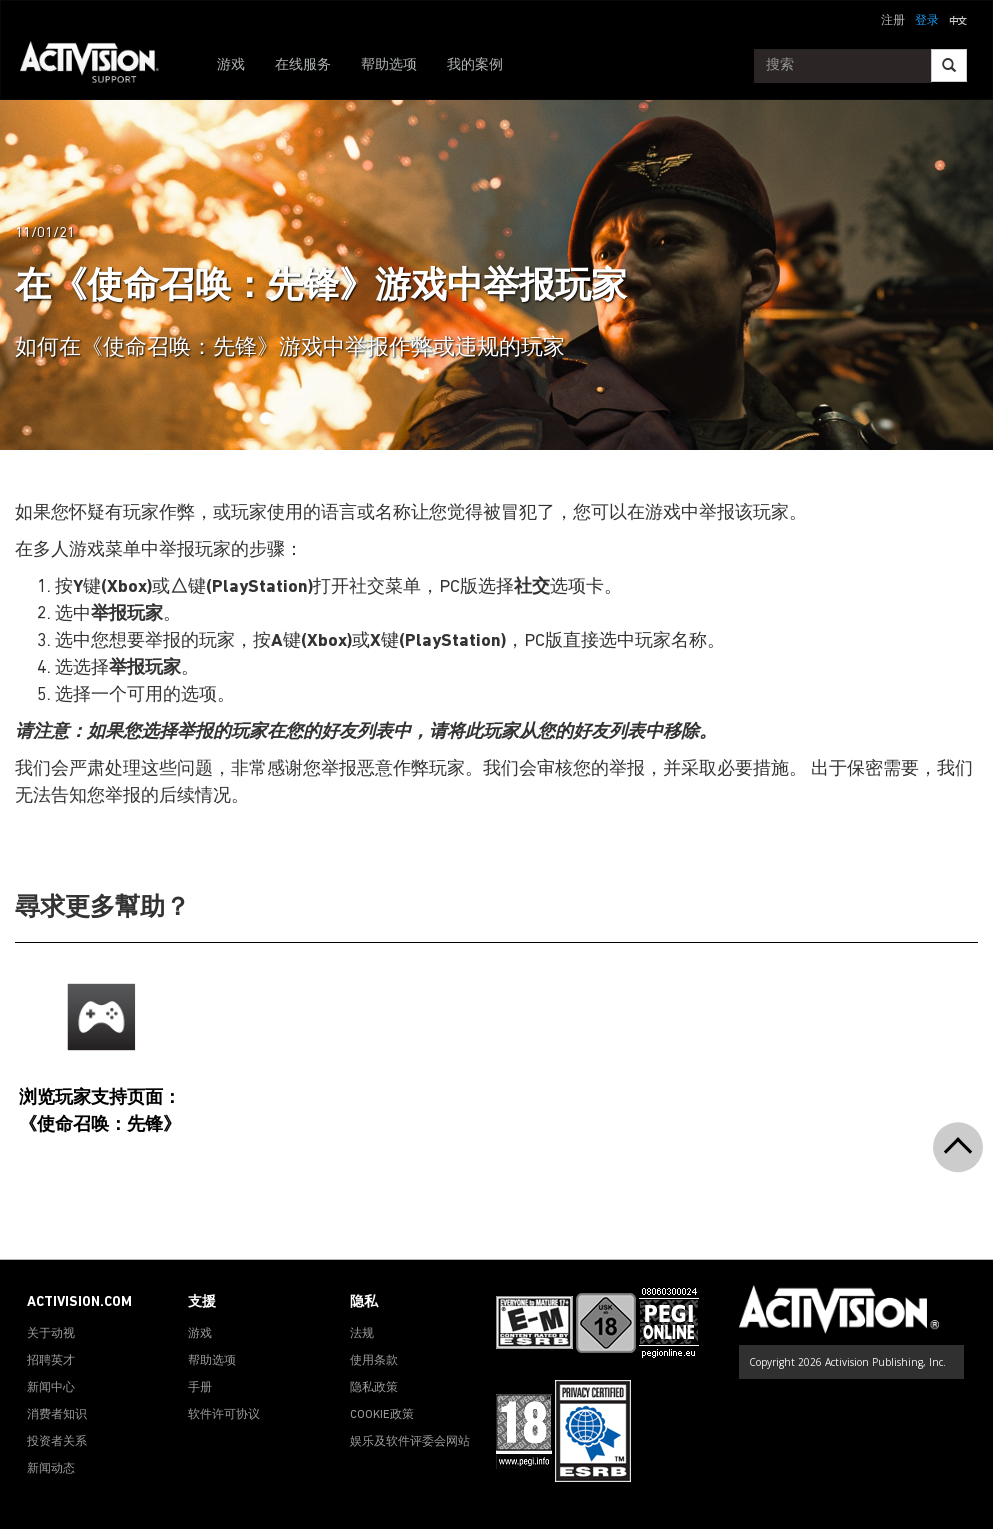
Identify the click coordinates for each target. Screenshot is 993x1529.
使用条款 (374, 1361)
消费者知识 (57, 1415)
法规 (362, 1334)
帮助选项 (389, 65)
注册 (893, 21)
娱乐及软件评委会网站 (410, 1442)
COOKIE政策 (382, 1415)
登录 (927, 21)
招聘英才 (51, 1361)
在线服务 (303, 65)
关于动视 (51, 1334)
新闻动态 (51, 1469)
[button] (958, 19)
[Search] (949, 65)
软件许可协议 (224, 1415)
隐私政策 (374, 1388)
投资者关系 (57, 1442)
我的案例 (475, 65)
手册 (200, 1388)
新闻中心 (51, 1388)
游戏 (231, 65)
